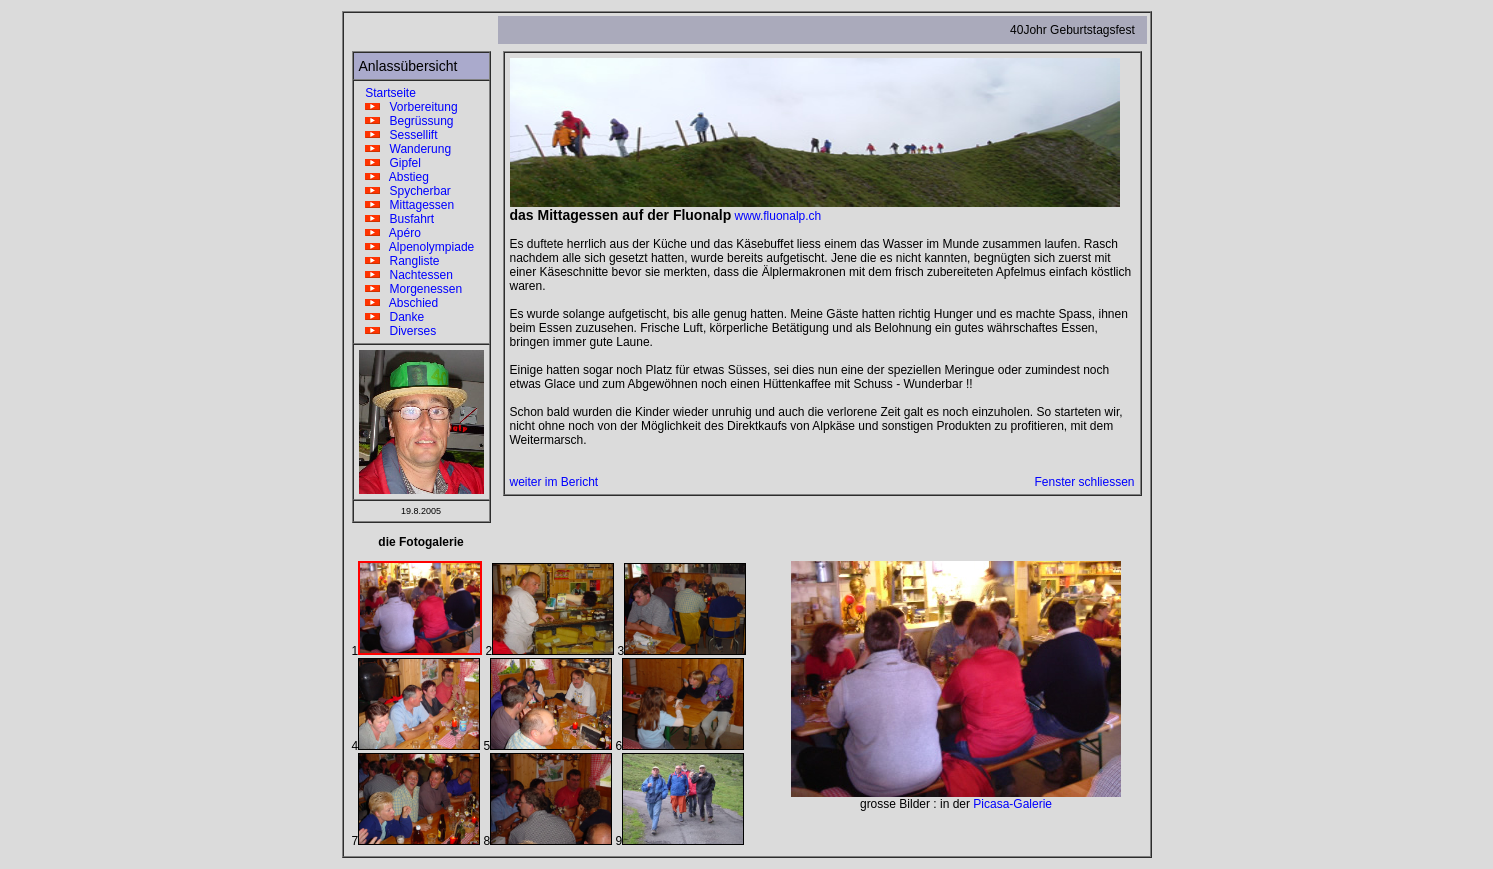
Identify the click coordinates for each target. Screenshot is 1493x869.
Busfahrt (397, 219)
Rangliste (399, 261)
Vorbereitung (408, 107)
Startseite (387, 93)
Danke (392, 317)
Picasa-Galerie (1012, 804)
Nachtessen (406, 275)
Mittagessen (407, 205)
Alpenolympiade (417, 247)
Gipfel (390, 163)
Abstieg (394, 177)
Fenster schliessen (1084, 482)
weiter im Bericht (554, 482)
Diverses (398, 331)
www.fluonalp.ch (778, 216)
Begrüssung (406, 121)
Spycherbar (405, 191)
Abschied (399, 303)
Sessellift (398, 135)
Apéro (390, 233)
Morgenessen (411, 289)
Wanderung (405, 149)
